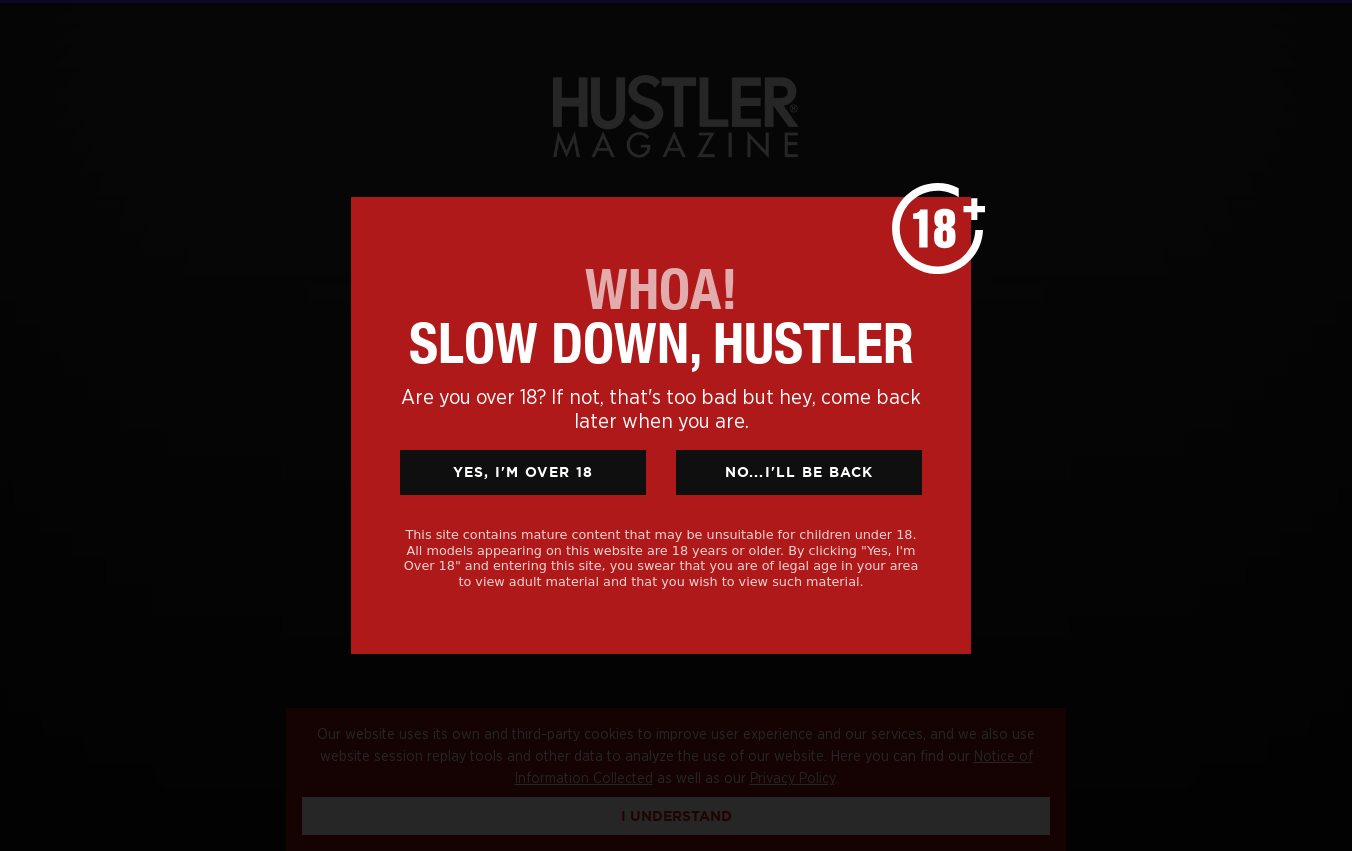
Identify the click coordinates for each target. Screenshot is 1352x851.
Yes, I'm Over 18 (523, 472)
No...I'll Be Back (799, 472)
